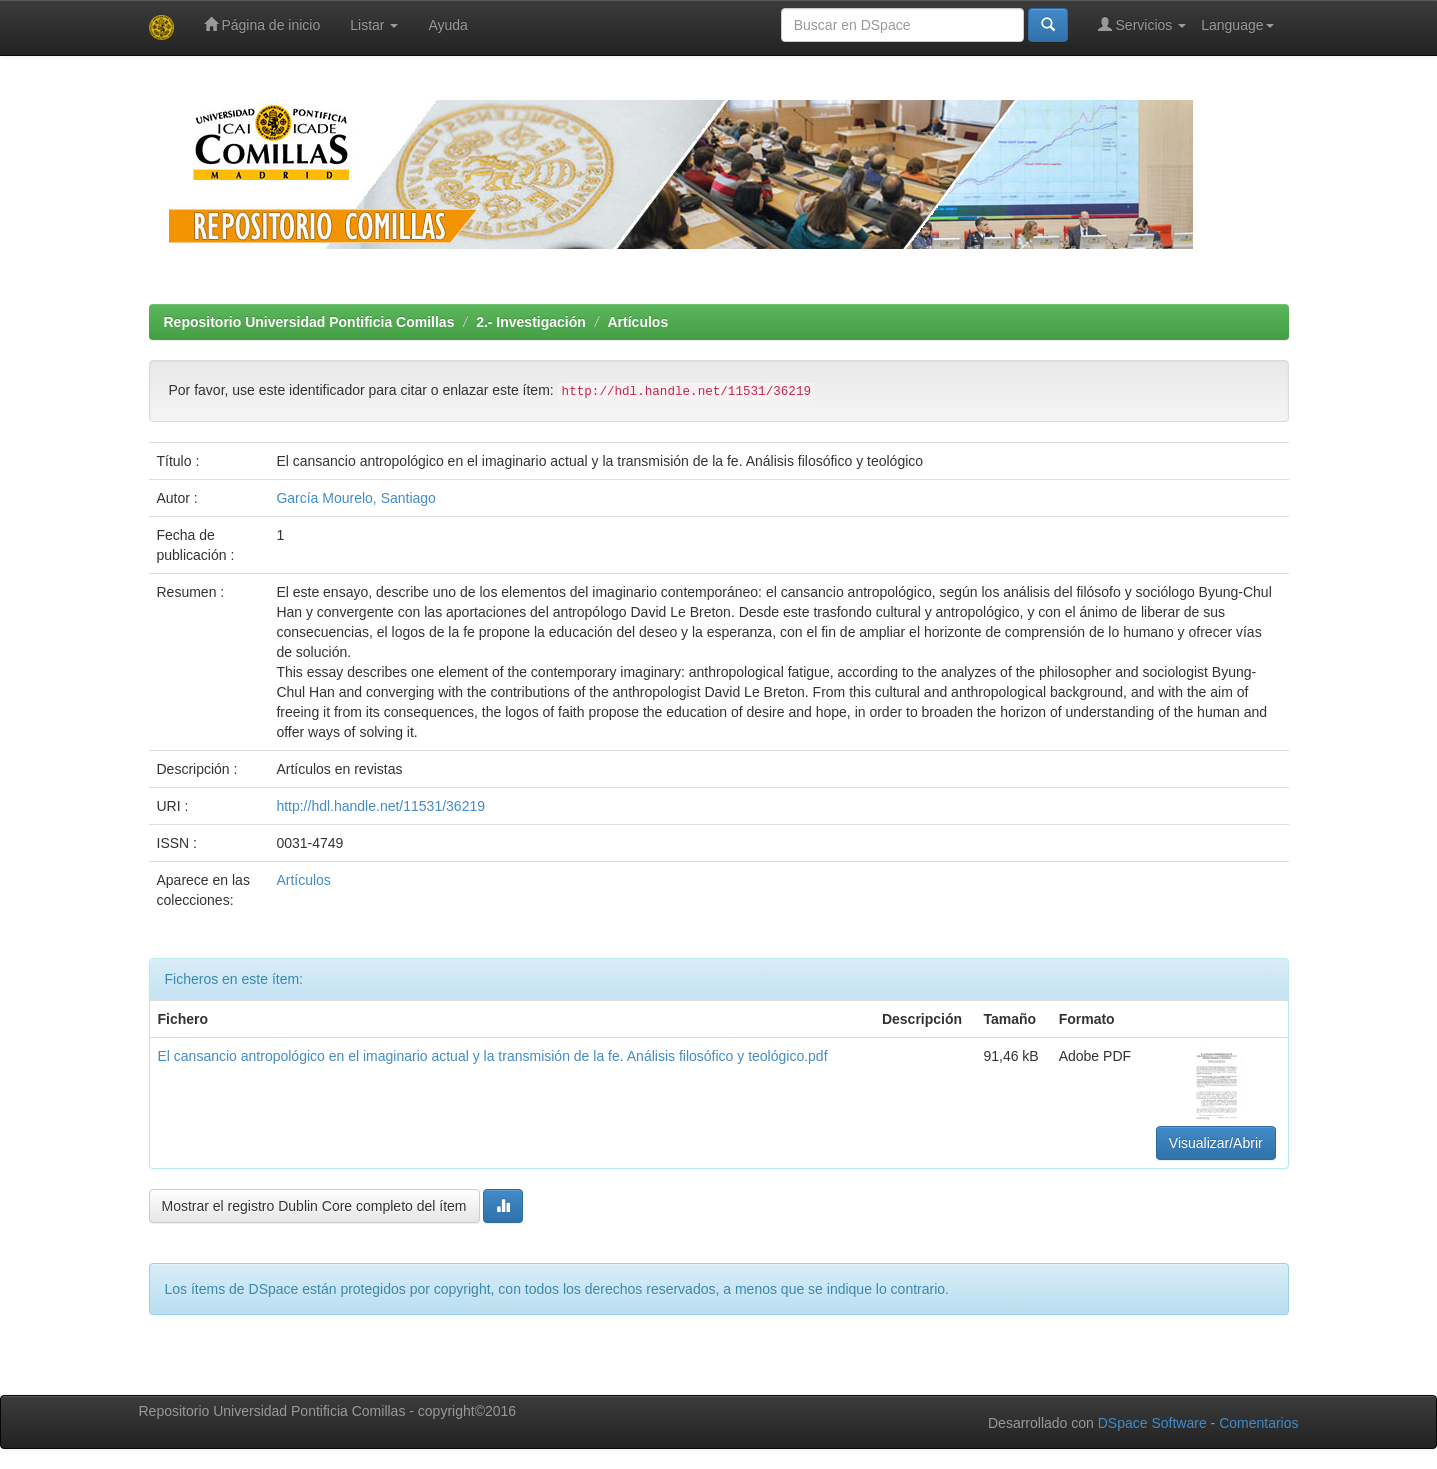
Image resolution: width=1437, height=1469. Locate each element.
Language (1237, 25)
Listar (374, 25)
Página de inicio (262, 24)
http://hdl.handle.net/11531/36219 (380, 806)
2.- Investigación (531, 322)
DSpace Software (1152, 1423)
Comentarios (1258, 1423)
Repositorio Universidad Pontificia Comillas (309, 322)
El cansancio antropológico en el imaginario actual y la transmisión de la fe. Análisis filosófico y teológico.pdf (493, 1056)
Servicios (1142, 24)
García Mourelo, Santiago (356, 498)
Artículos (638, 322)
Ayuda (447, 25)
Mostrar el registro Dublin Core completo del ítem (314, 1206)
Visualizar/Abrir (1216, 1143)
